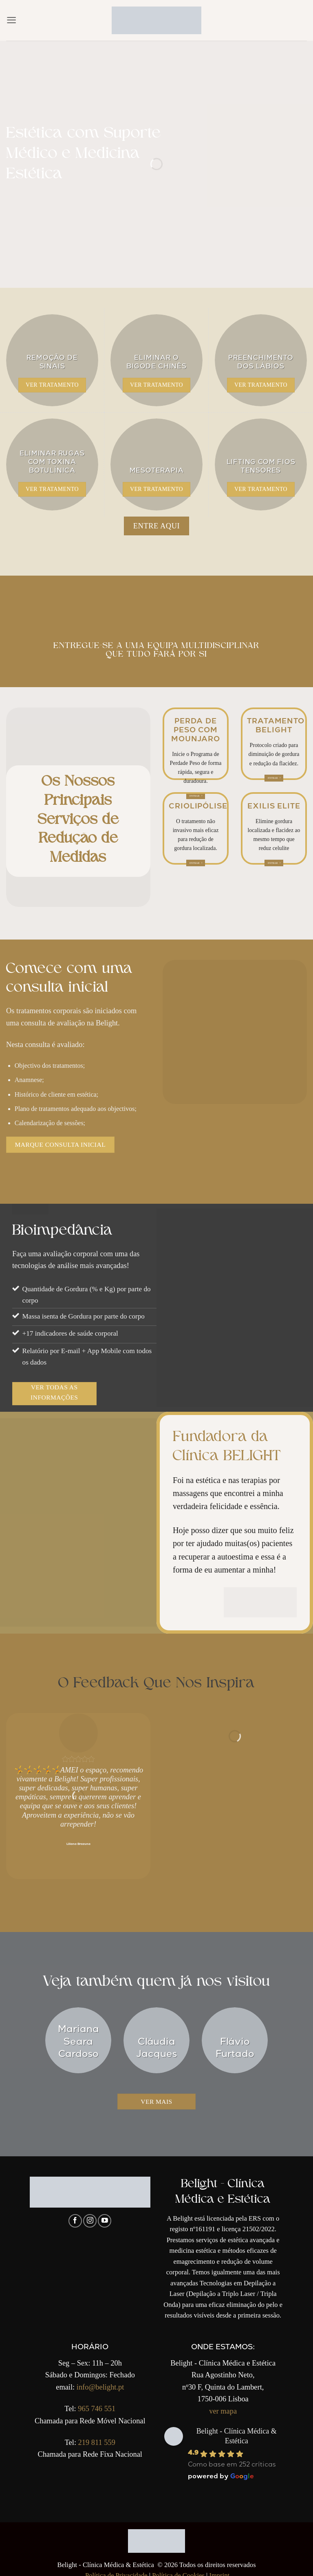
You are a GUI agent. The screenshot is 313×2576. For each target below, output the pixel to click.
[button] (11, 20)
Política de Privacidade (116, 2570)
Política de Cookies (178, 2570)
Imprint (219, 2570)
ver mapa (223, 2405)
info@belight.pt (100, 2381)
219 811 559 (96, 2436)
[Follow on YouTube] (104, 2214)
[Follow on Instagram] (90, 2214)
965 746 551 (96, 2403)
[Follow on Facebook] (75, 2214)
